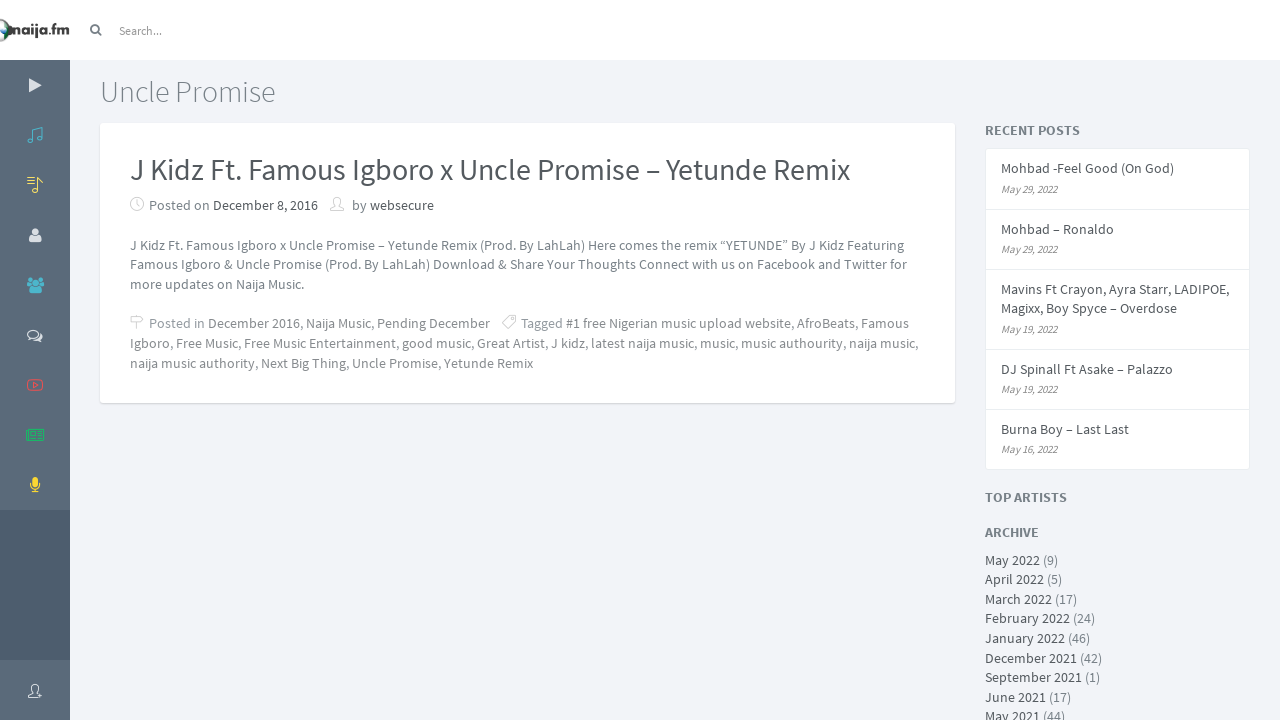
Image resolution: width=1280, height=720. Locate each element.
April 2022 (1014, 579)
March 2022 (1018, 599)
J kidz (568, 343)
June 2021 (1015, 697)
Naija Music (338, 323)
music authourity (792, 343)
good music (436, 343)
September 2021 (1033, 677)
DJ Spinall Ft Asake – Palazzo (1087, 369)
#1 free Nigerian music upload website (678, 323)
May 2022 (1012, 560)
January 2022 (1025, 638)
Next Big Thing (303, 363)
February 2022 (1027, 618)
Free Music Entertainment (320, 343)
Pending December (433, 323)
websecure (402, 205)
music (717, 343)
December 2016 (254, 323)
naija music (882, 343)
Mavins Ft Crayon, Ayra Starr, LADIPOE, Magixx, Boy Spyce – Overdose (1115, 299)
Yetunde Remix (488, 363)
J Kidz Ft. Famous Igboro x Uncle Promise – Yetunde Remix (490, 169)
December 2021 (1031, 658)
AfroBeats (826, 323)
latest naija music (642, 343)
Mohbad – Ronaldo (1057, 229)
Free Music (207, 343)
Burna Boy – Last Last (1065, 429)
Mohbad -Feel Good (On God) (1087, 168)
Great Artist (511, 343)
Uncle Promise (395, 363)
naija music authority (192, 363)
